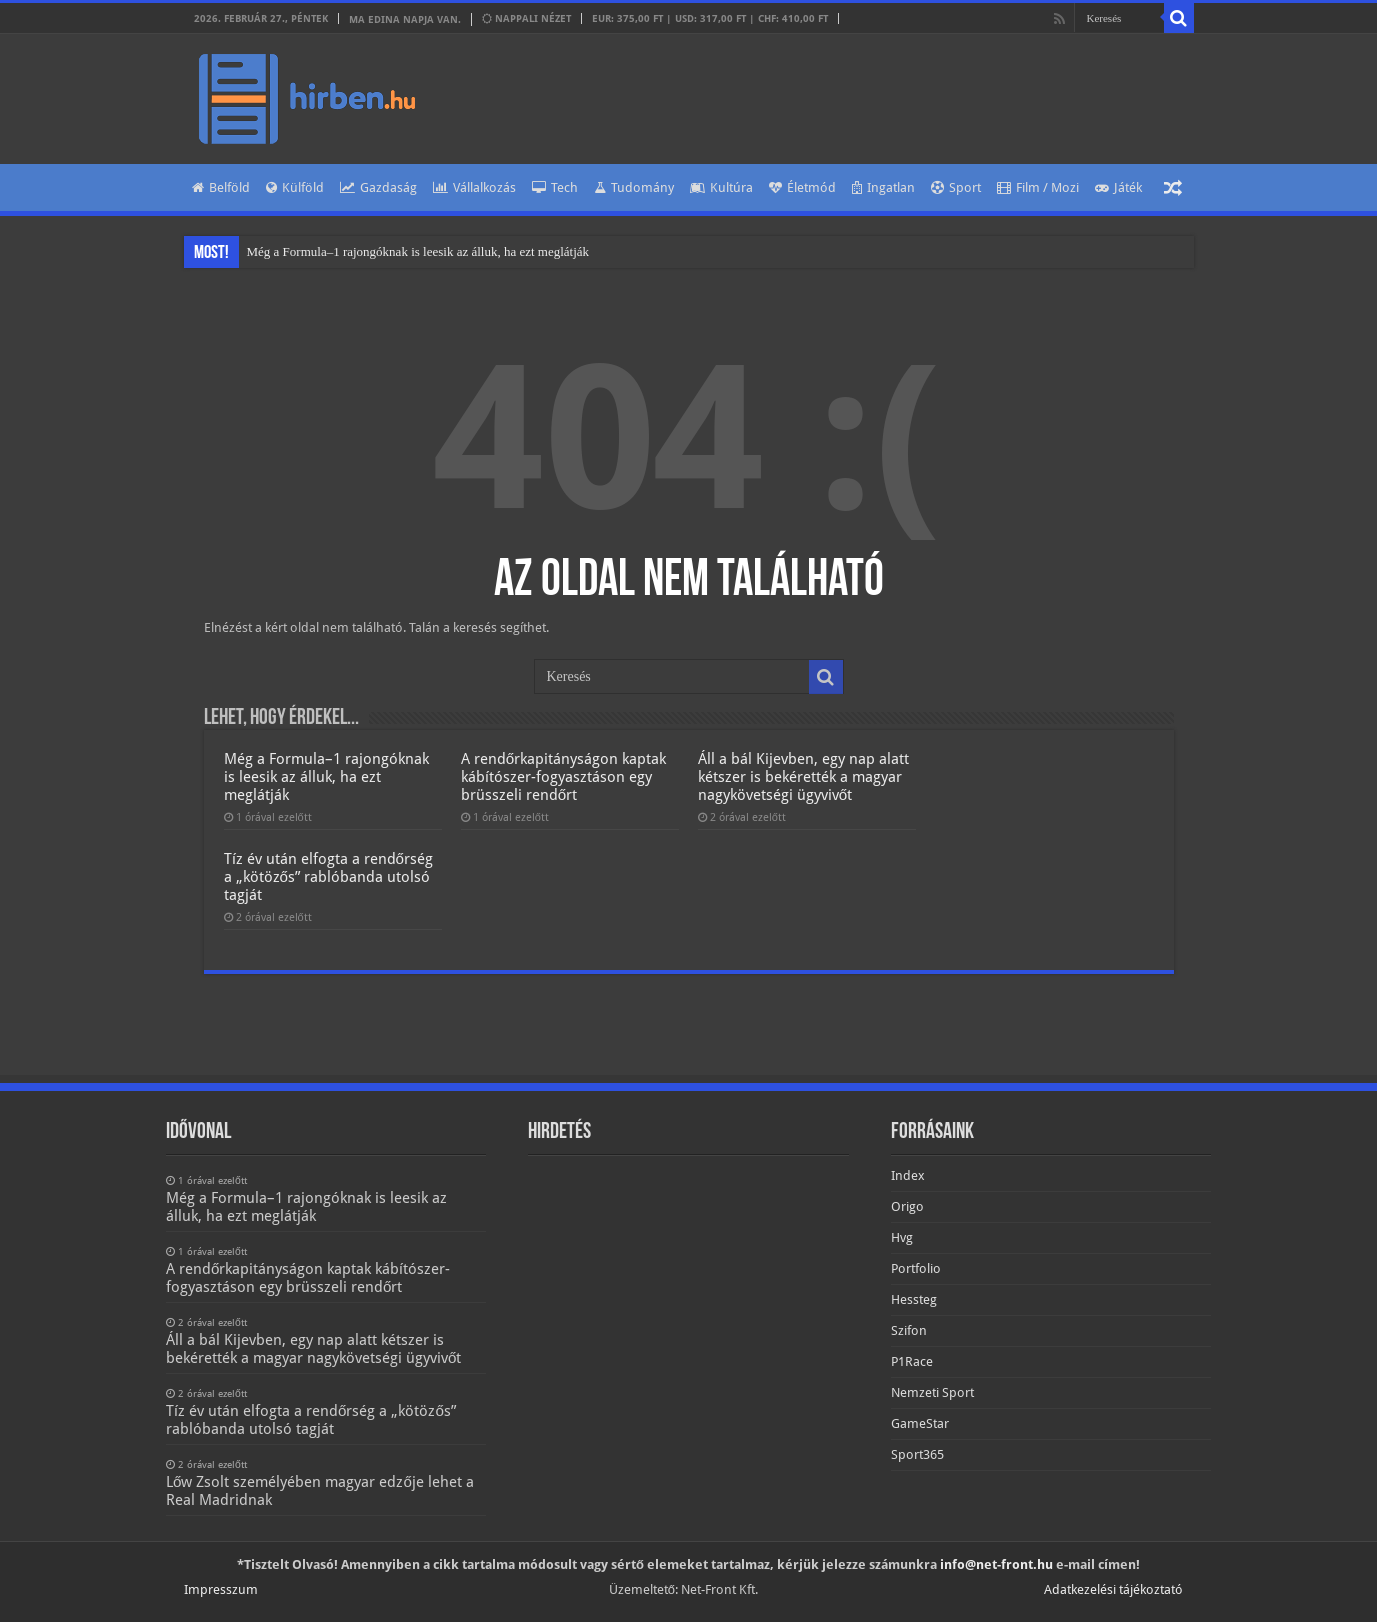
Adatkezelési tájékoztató (1113, 1589)
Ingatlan (883, 187)
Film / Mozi (1038, 187)
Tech (555, 187)
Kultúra (721, 187)
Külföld (295, 187)
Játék (1118, 187)
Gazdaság (378, 187)
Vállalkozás (474, 187)
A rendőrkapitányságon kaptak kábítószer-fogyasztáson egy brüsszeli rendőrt (563, 777)
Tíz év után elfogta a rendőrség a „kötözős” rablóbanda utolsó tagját (328, 877)
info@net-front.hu (996, 1564)
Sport (956, 187)
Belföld (221, 187)
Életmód (802, 187)
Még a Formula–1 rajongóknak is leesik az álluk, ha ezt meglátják (418, 251)
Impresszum (221, 1589)
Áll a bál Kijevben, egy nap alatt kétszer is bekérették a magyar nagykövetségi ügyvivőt (803, 777)
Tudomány (634, 187)
